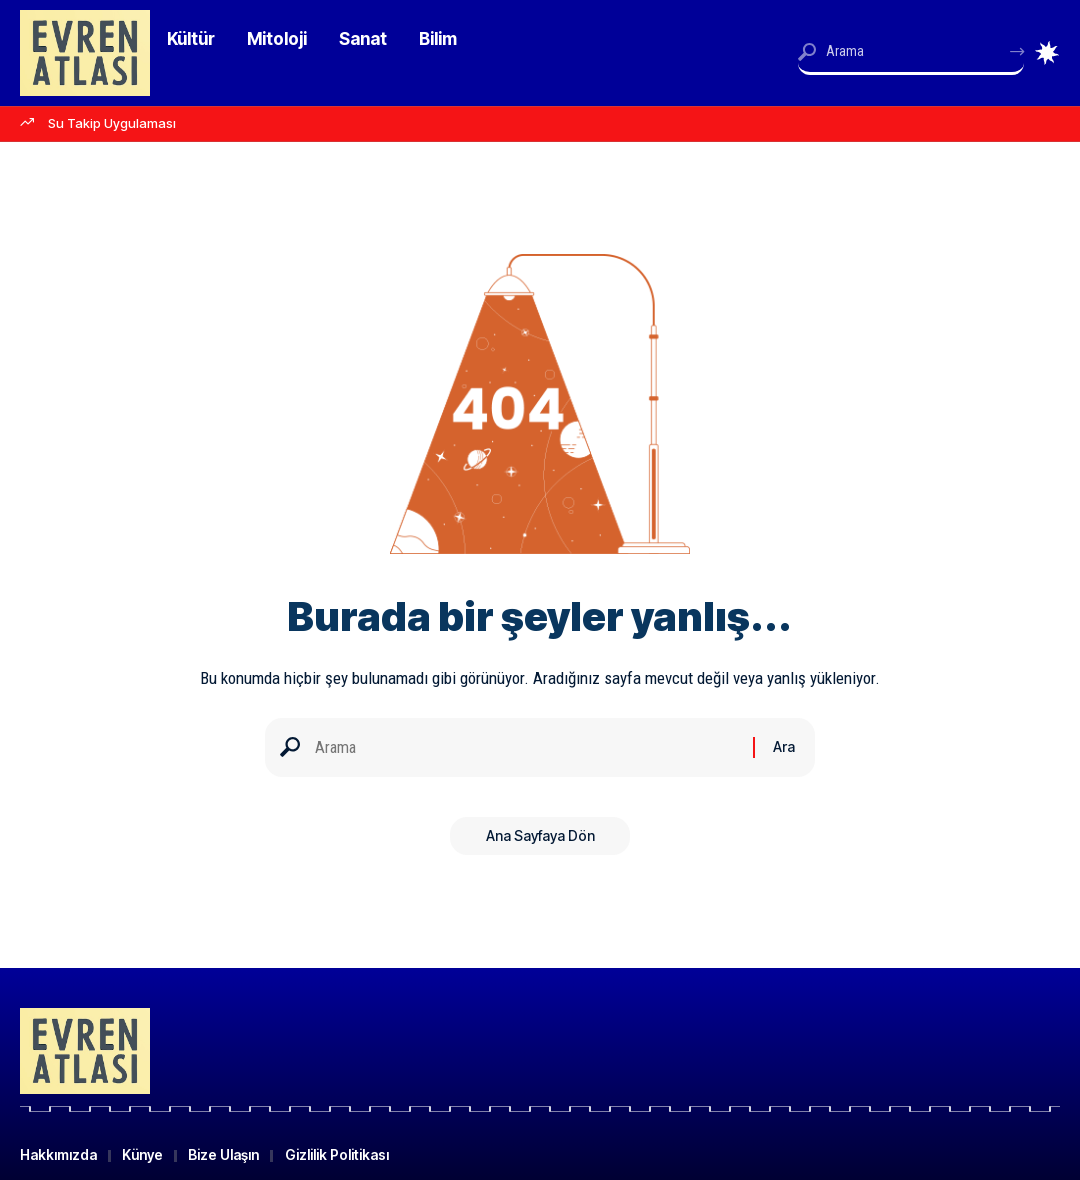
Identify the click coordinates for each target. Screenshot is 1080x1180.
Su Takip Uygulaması (112, 123)
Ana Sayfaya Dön (540, 840)
